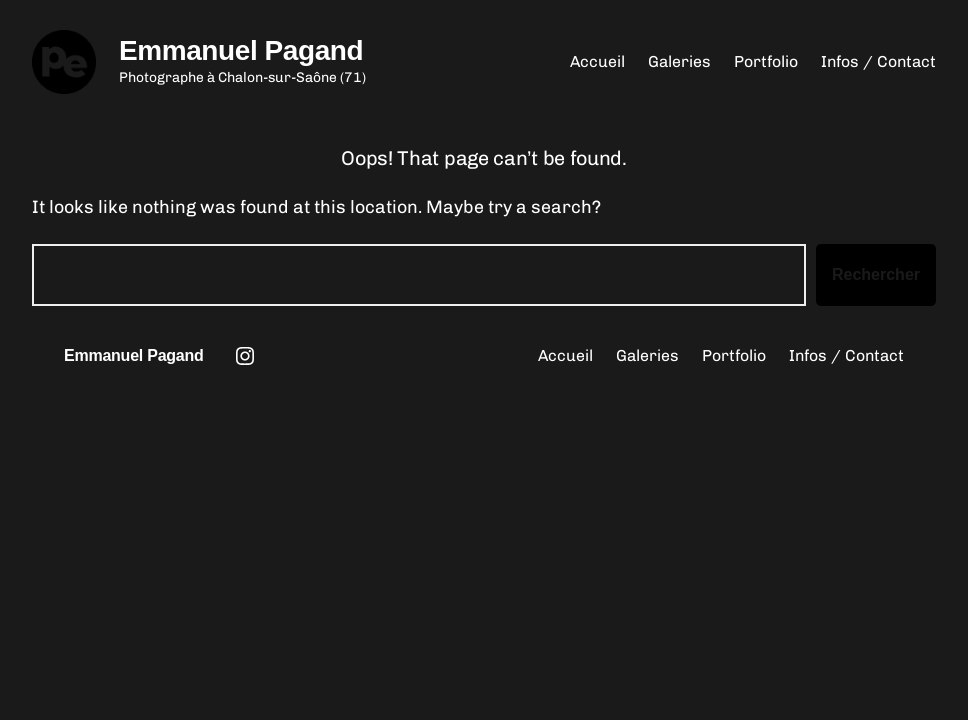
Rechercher (876, 274)
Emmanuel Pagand (241, 50)
